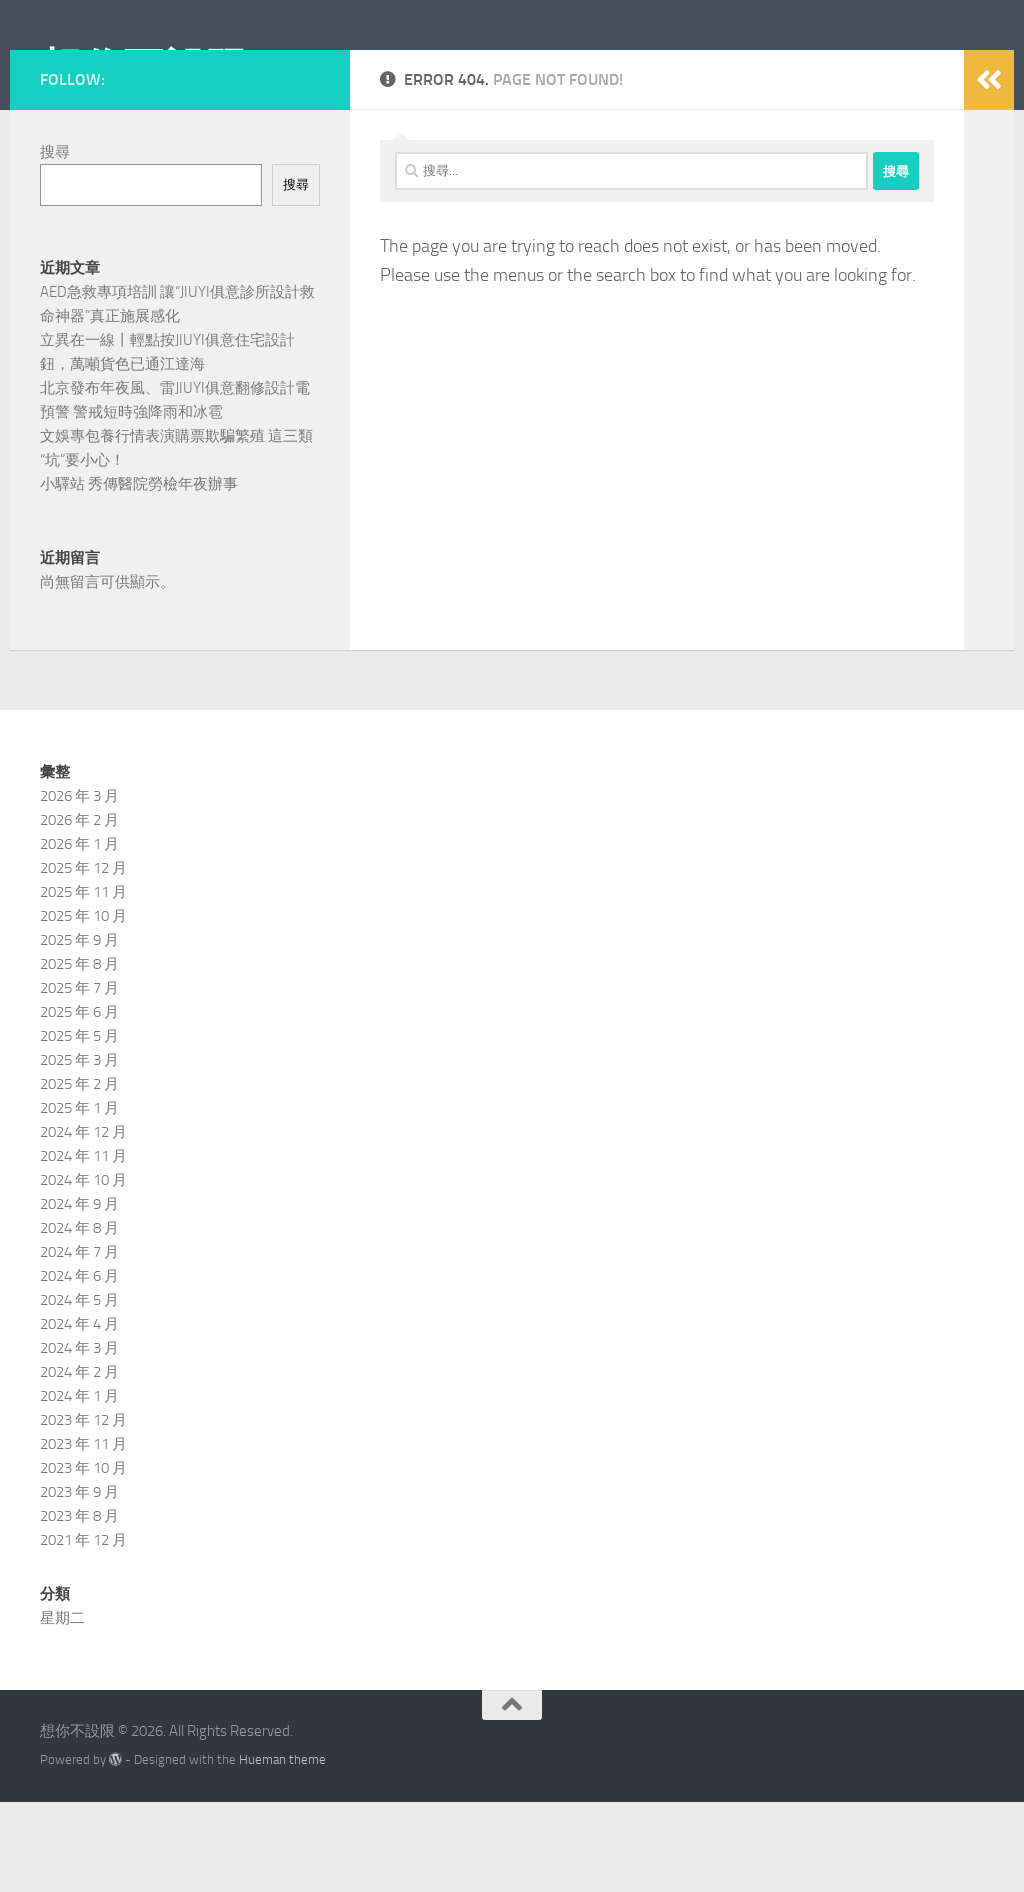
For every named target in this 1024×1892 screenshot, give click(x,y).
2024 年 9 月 (79, 1294)
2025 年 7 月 (79, 1078)
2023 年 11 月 (83, 1534)
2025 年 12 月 (83, 958)
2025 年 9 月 (79, 1030)
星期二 (62, 1708)
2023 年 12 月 (83, 1510)
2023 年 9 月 (79, 1582)
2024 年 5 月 (79, 1390)
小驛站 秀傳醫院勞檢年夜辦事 (139, 574)
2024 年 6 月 (79, 1366)
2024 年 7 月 (79, 1342)
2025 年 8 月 (79, 1054)
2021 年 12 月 (83, 1630)
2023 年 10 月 (83, 1558)
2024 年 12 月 (83, 1222)
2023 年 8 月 (79, 1606)
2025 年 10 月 (83, 1006)
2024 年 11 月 (83, 1246)
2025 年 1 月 (79, 1198)
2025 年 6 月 (79, 1102)
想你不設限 (144, 69)
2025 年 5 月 (79, 1126)
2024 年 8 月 (79, 1318)
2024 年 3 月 (79, 1438)
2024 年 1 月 (79, 1486)
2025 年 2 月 (79, 1174)
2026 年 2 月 (79, 910)
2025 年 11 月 (83, 982)
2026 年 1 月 (79, 934)
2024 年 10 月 (83, 1270)
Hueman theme (282, 1849)
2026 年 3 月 (79, 886)
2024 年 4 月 (79, 1414)
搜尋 (55, 242)
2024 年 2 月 (79, 1462)
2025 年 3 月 (79, 1150)
